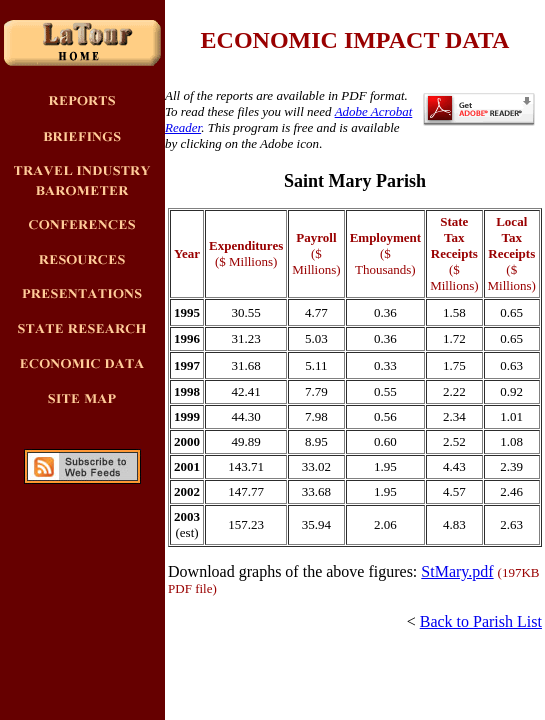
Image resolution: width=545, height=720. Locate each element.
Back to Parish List (481, 621)
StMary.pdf (457, 571)
